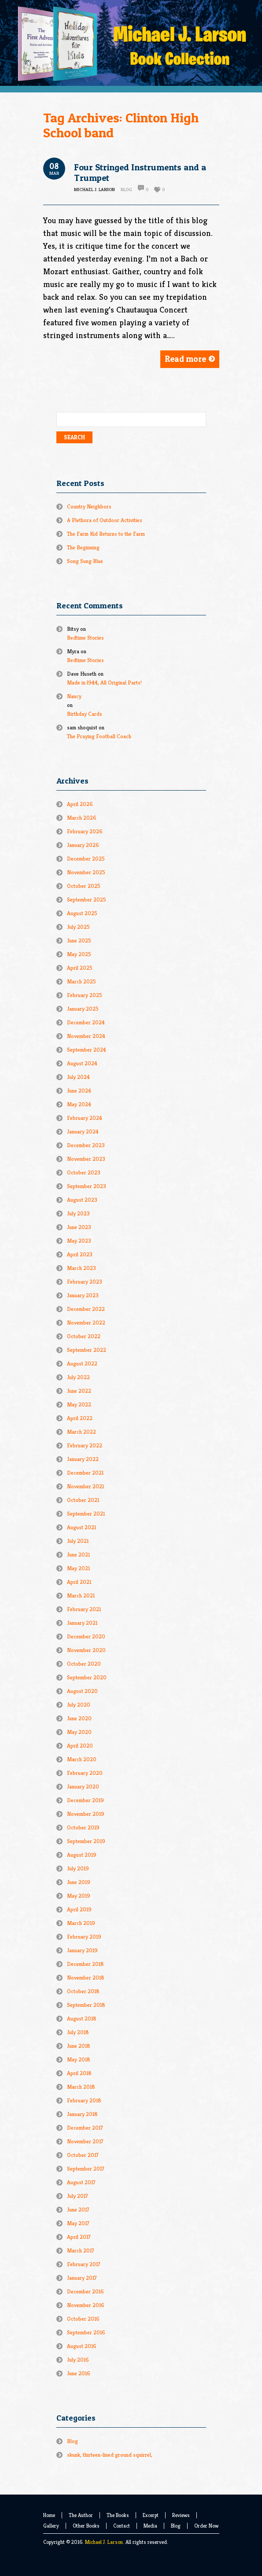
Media (150, 2525)
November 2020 (86, 1650)
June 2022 (79, 1391)
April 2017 (79, 2237)
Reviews (181, 2515)
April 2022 (79, 1418)
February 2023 (84, 1281)
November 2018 (85, 1977)
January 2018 (82, 2114)
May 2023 (79, 1240)
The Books (118, 2515)
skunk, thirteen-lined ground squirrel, (109, 2454)
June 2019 (78, 1882)
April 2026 (80, 804)
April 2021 (79, 1582)
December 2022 (86, 1309)
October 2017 (83, 2155)
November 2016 (85, 2305)
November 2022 (86, 1322)
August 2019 (81, 1854)
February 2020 (85, 1773)
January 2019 (82, 1950)
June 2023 (79, 1227)
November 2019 (85, 1814)
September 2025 (86, 899)
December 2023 (86, 1145)
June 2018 (78, 2046)
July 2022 (78, 1377)
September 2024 (86, 1049)
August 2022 (82, 1363)
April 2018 (79, 2073)
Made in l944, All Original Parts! (104, 682)
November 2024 (86, 1036)
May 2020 (79, 1732)
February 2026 (85, 831)
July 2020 (78, 1704)
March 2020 (81, 1759)
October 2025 (83, 886)
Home (49, 2515)
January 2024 (83, 1131)
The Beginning (83, 547)
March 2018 (81, 2086)
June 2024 (79, 1090)
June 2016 (78, 2373)
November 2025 (86, 872)
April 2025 (79, 968)
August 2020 (82, 1691)
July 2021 (78, 1541)
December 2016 (85, 2291)
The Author (81, 2515)
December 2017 (85, 2127)
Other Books (86, 2525)
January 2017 (82, 2278)
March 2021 (81, 1595)
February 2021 (84, 1609)
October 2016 (83, 2318)
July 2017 (77, 2196)
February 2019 (84, 1936)
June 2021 (78, 1554)
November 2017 (85, 2141)
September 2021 (86, 1513)
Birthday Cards (84, 714)
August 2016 (81, 2346)
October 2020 (84, 1663)
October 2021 (83, 1500)
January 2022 (83, 1459)
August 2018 (81, 2018)
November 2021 (85, 1486)
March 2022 (81, 1431)
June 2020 (79, 1718)
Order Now (206, 2525)
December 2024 (86, 1022)
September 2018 (86, 2005)
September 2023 (86, 1186)
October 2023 (83, 1172)
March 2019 (81, 1923)
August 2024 (82, 1063)
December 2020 (86, 1636)
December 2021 (85, 1472)
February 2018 (84, 2100)
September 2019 (86, 1841)
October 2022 (83, 1336)
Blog (126, 189)
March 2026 (81, 817)
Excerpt (151, 2515)
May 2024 (79, 1104)
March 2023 (81, 1268)
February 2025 (84, 995)
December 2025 (86, 858)
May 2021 (78, 1568)
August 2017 (81, 2182)
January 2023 (83, 1295)
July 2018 (78, 2032)
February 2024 (84, 1118)
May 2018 (78, 2059)
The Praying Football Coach (99, 736)
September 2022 (86, 1350)
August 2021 (81, 1527)
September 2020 (87, 1677)
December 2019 (85, 1800)
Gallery (51, 2525)
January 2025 (83, 1008)
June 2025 (79, 940)
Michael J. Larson (104, 2542)
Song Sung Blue (85, 561)
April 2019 (79, 1909)
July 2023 (78, 1213)
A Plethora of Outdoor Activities (104, 520)
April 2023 (79, 1254)
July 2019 (78, 1868)
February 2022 (84, 1445)
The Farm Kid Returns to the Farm (106, 533)
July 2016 (78, 2359)
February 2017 (83, 2264)
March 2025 (81, 981)
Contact (121, 2525)
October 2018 (83, 1991)
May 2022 (79, 1404)
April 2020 (80, 1745)
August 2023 (82, 1199)
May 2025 (79, 954)
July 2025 (78, 927)
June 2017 (78, 2209)
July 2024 (78, 1077)
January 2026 (83, 845)
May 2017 (78, 2223)
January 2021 (82, 1623)
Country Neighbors (89, 506)
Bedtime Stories (85, 637)
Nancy (74, 696)
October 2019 (83, 1827)
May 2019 (78, 1895)
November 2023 (86, 1159)
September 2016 (86, 2332)
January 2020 (83, 1786)
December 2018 (85, 1964)
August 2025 (82, 913)
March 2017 (80, 2250)
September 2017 (85, 2168)
